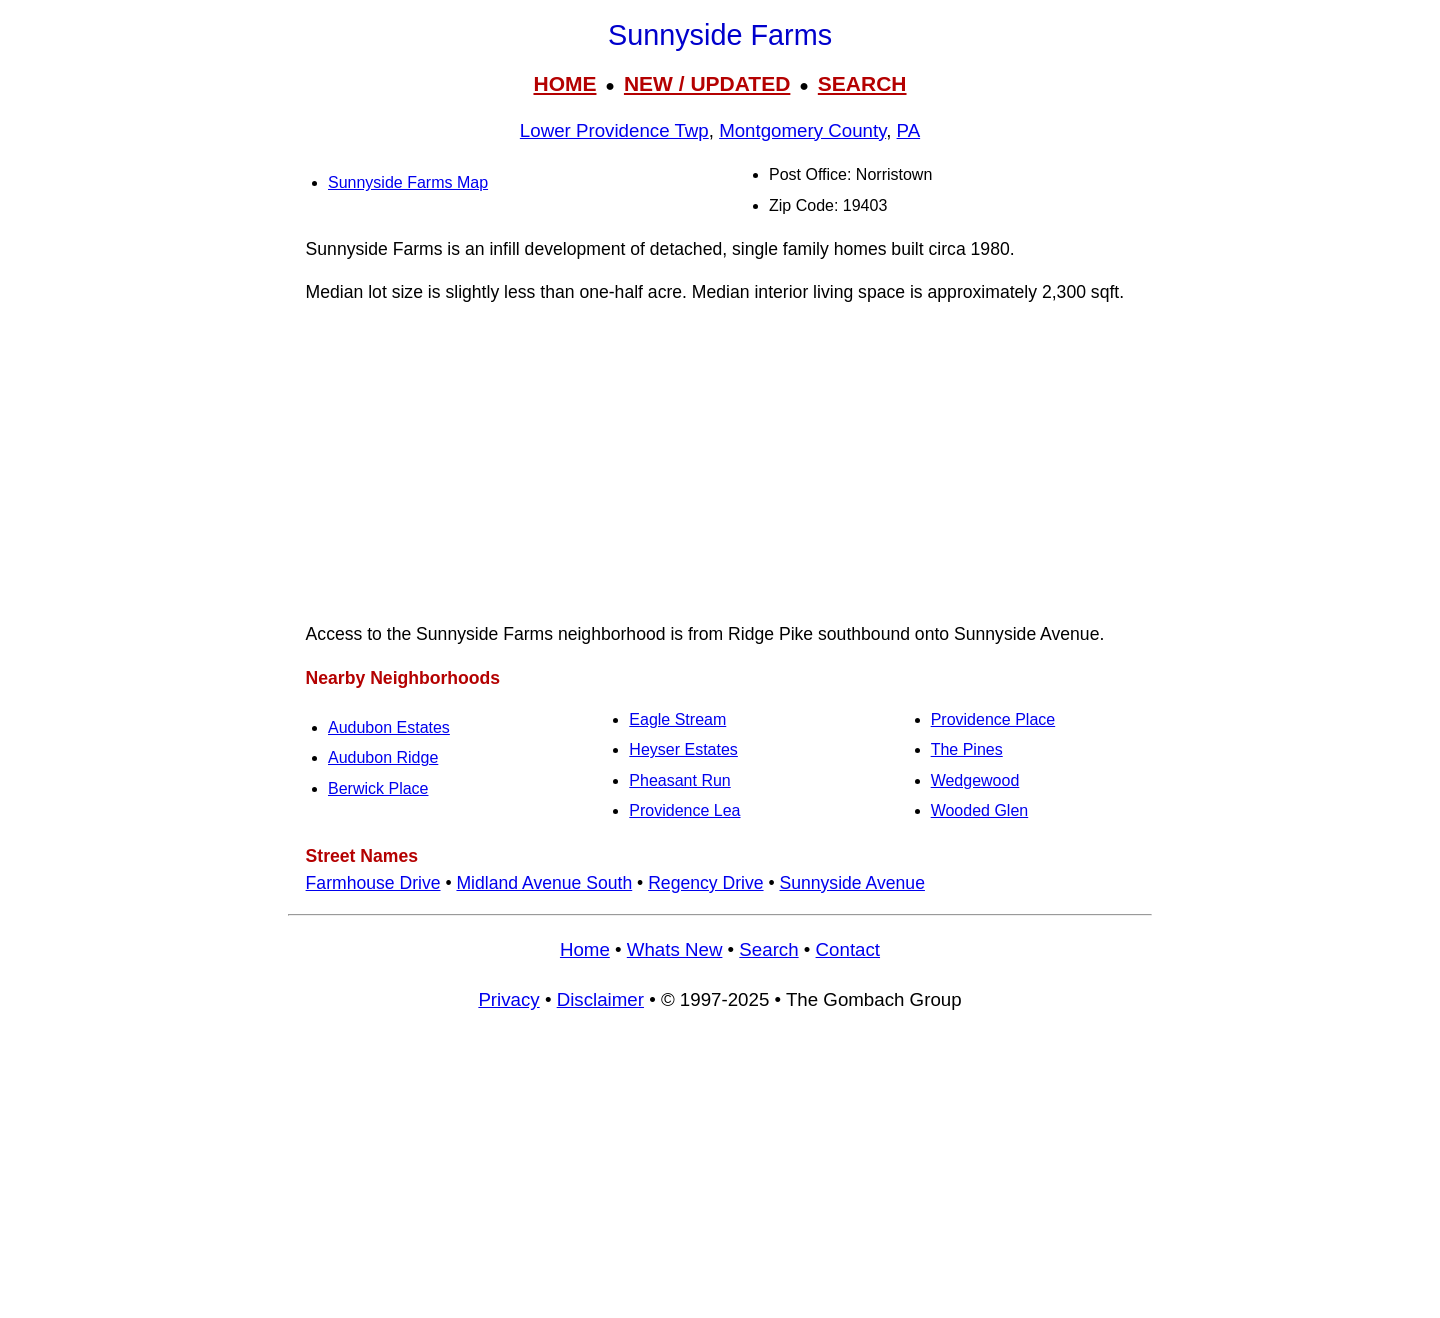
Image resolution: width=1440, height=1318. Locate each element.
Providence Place (993, 719)
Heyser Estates (683, 749)
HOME (564, 83)
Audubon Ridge (383, 757)
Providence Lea (684, 810)
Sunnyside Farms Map (408, 182)
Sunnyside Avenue (851, 883)
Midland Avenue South (544, 883)
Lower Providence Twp (614, 130)
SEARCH (862, 83)
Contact (848, 949)
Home (585, 949)
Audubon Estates (389, 727)
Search (768, 949)
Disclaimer (600, 999)
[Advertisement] (720, 463)
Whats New (675, 949)
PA (909, 130)
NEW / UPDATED (707, 83)
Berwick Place (378, 788)
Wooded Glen (980, 810)
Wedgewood (975, 780)
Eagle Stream (677, 719)
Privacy (508, 999)
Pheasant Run (679, 780)
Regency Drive (705, 883)
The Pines (967, 749)
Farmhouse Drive (373, 883)
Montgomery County (802, 130)
